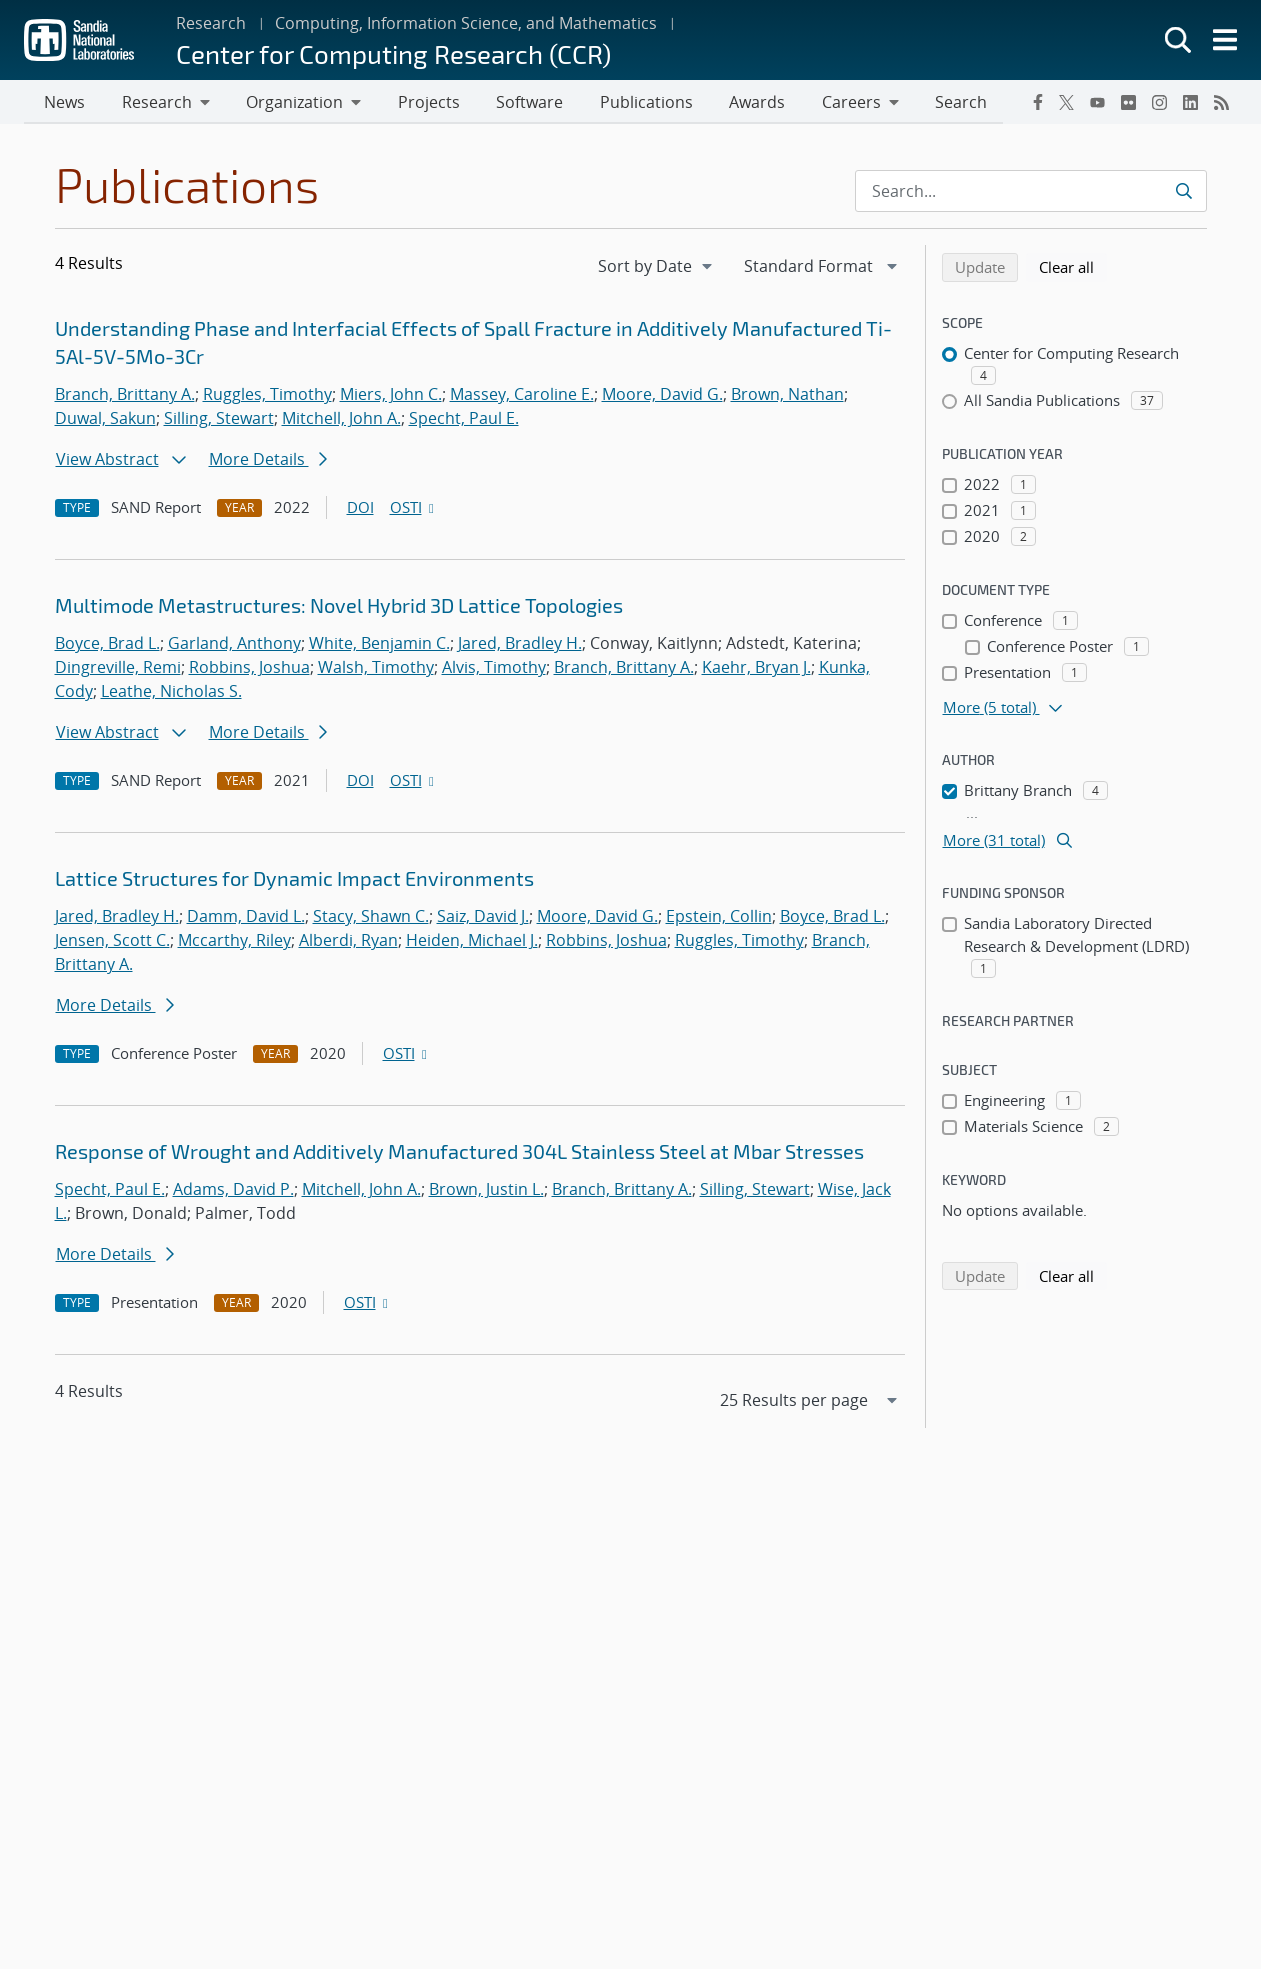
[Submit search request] (1183, 193)
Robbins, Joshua (249, 669)
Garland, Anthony (234, 645)
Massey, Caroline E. (522, 396)
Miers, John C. (391, 396)
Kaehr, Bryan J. (756, 669)
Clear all (1073, 268)
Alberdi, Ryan (348, 942)
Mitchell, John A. (341, 420)
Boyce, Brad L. (107, 645)
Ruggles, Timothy (267, 396)
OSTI (414, 509)
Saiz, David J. (483, 918)
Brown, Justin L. (486, 1191)
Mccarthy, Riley (234, 942)
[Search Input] (1031, 193)
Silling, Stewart (219, 420)
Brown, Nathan (787, 396)
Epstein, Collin (719, 918)
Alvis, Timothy (494, 669)
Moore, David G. (662, 396)
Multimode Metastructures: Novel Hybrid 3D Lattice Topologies (339, 607)
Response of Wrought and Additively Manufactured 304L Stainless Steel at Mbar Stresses (459, 1153)
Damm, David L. (246, 918)
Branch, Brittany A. (125, 396)
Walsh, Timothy (376, 669)
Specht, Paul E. (464, 420)
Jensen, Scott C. (112, 942)
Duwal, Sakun (105, 420)
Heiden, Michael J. (472, 942)
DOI (360, 509)
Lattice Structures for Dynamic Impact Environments (294, 880)
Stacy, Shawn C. (371, 918)
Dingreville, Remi (118, 669)
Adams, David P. (233, 1191)
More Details (268, 461)
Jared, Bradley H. (520, 645)
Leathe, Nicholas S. (171, 693)
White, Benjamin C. (379, 645)
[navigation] (657, 268)
